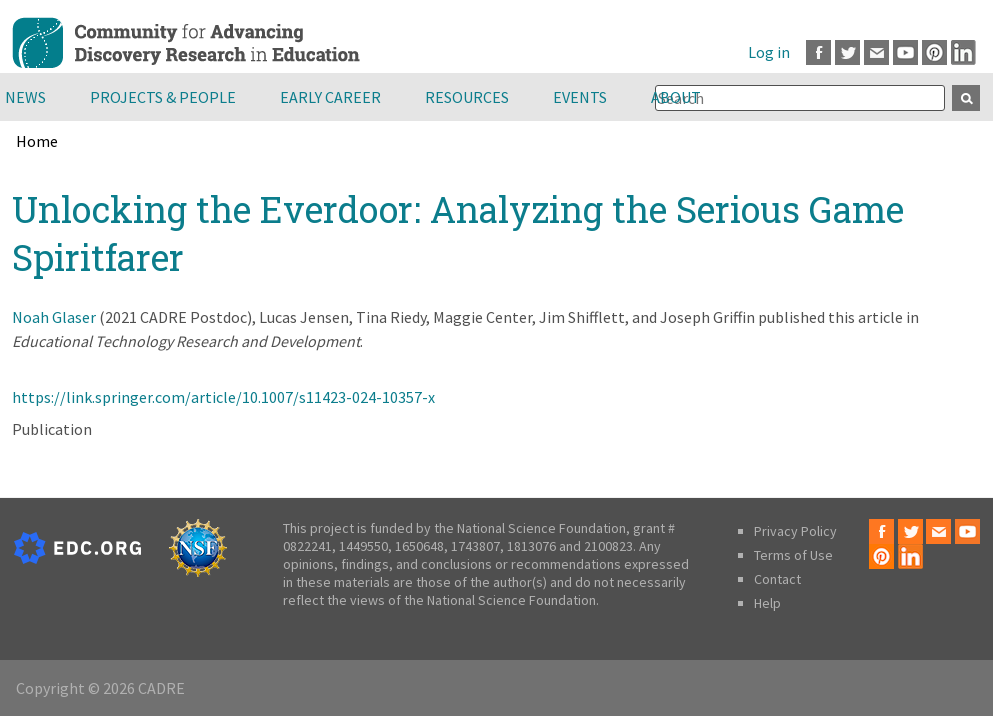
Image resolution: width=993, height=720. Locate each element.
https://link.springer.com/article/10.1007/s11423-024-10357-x (223, 397)
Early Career (330, 97)
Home (37, 141)
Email (876, 52)
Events (580, 97)
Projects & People (163, 97)
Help (767, 603)
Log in (769, 52)
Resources (467, 97)
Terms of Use (793, 555)
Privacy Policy (795, 531)
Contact (777, 579)
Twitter (847, 52)
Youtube (905, 52)
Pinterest (934, 52)
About (676, 97)
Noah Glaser (54, 317)
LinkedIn (963, 52)
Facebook (818, 52)
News (25, 97)
